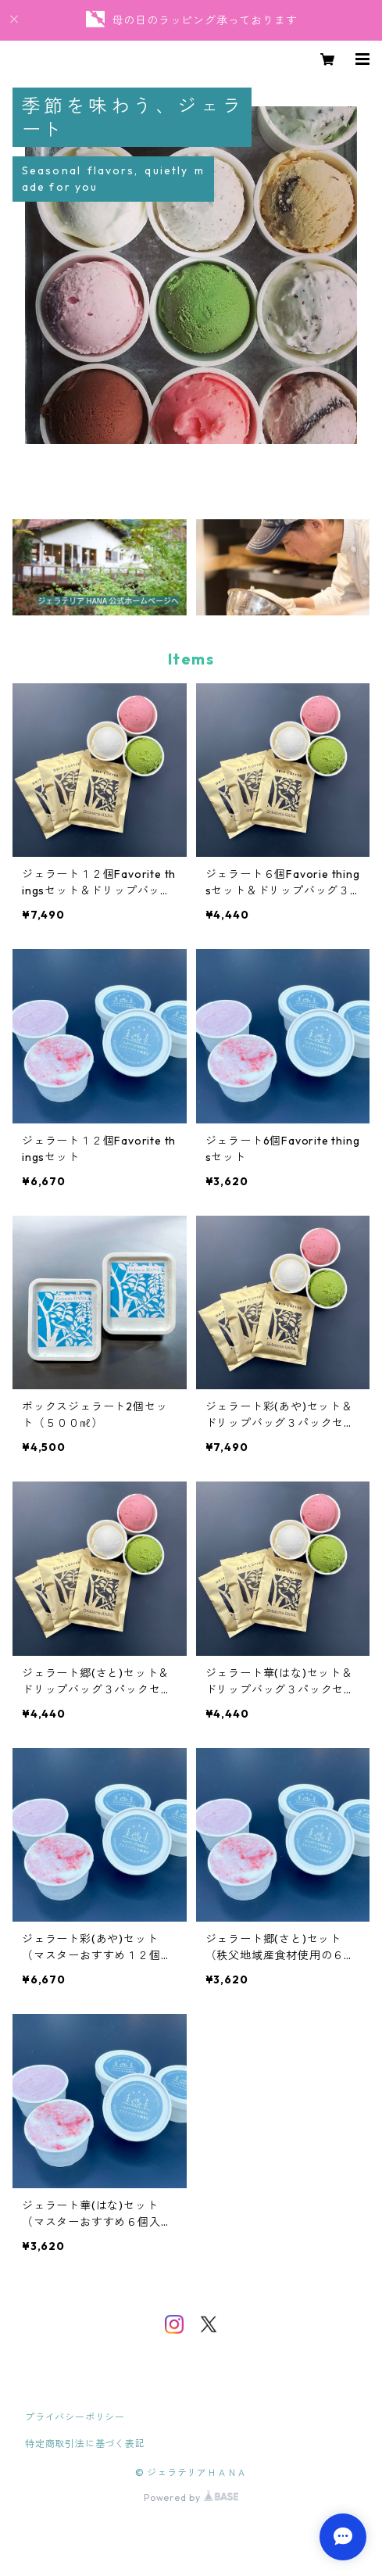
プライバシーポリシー (75, 2417)
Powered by (191, 2497)
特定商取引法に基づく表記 (85, 2443)
